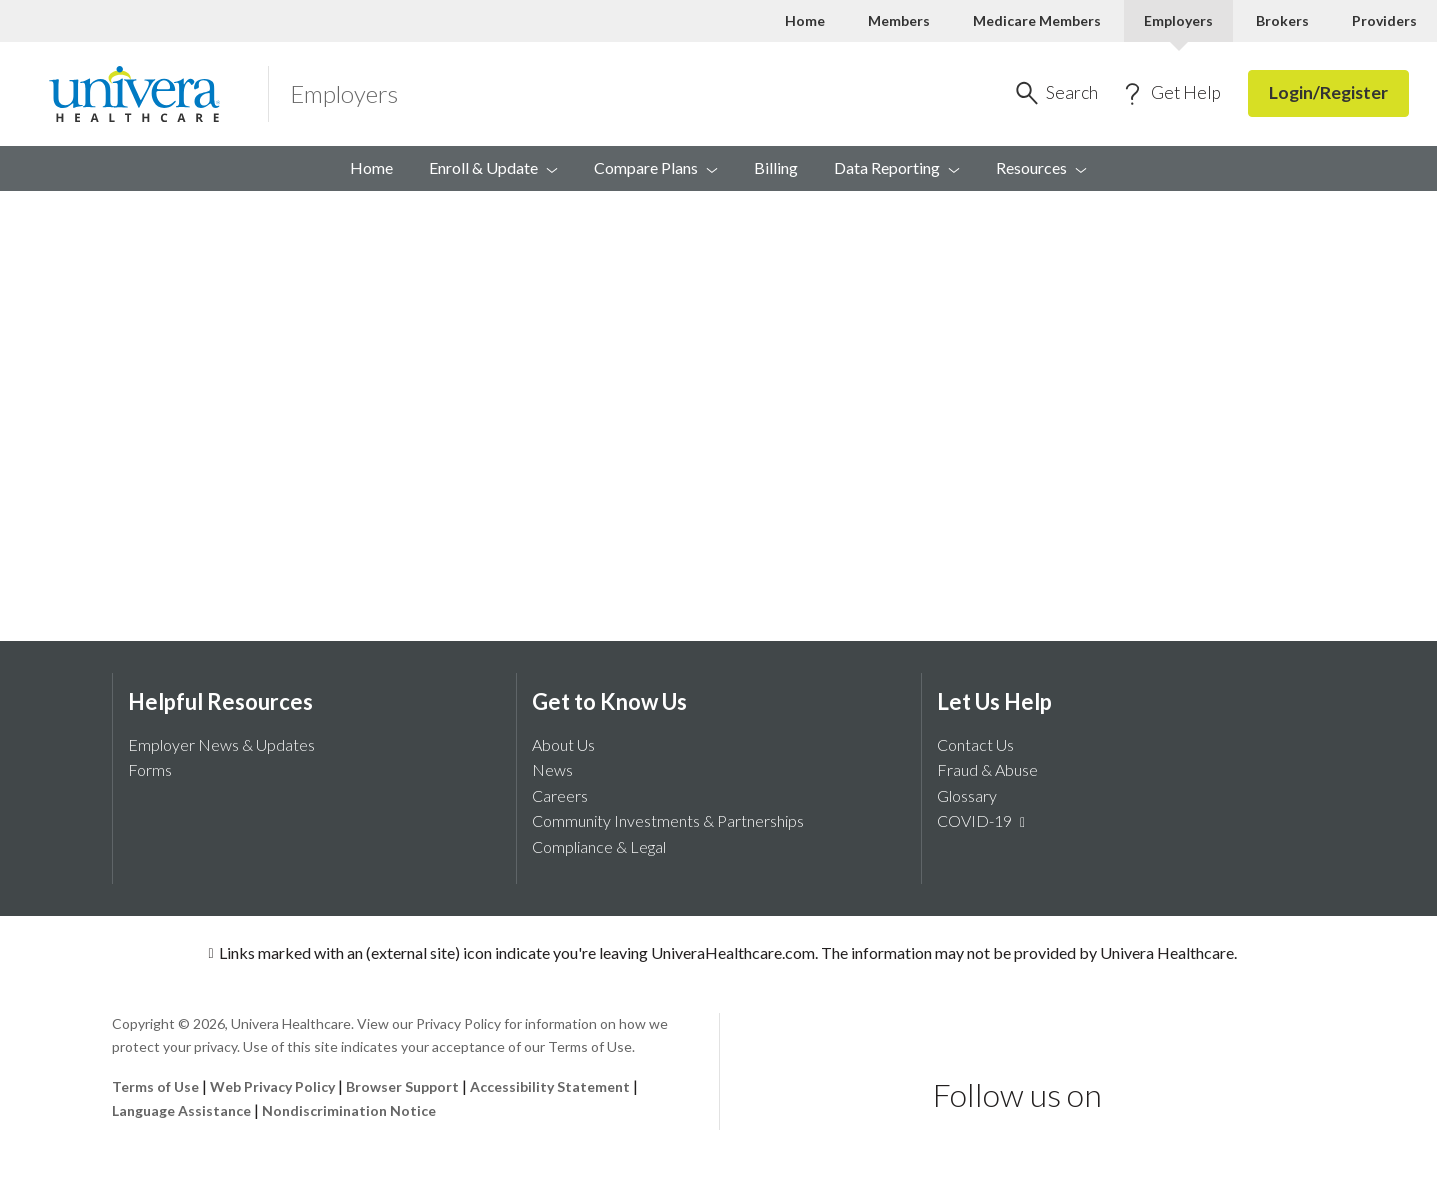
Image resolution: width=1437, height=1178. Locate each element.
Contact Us (975, 744)
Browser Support (402, 1086)
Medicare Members (1037, 20)
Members (899, 20)
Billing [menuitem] (776, 167)
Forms (150, 769)
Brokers (1282, 20)
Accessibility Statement (550, 1086)
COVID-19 (984, 820)
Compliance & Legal (599, 846)
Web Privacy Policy (272, 1086)
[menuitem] (1041, 169)
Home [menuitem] (371, 167)
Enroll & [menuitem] (493, 167)
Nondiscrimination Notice (349, 1110)
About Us (563, 744)
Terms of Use (155, 1086)
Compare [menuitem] (656, 167)
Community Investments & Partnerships (668, 820)
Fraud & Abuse (987, 769)
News (552, 769)
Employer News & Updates (221, 744)
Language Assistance (183, 1110)
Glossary (967, 795)
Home (805, 20)
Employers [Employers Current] (1178, 20)
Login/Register (1328, 92)
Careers (560, 795)
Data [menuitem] (897, 167)
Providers (1384, 20)
